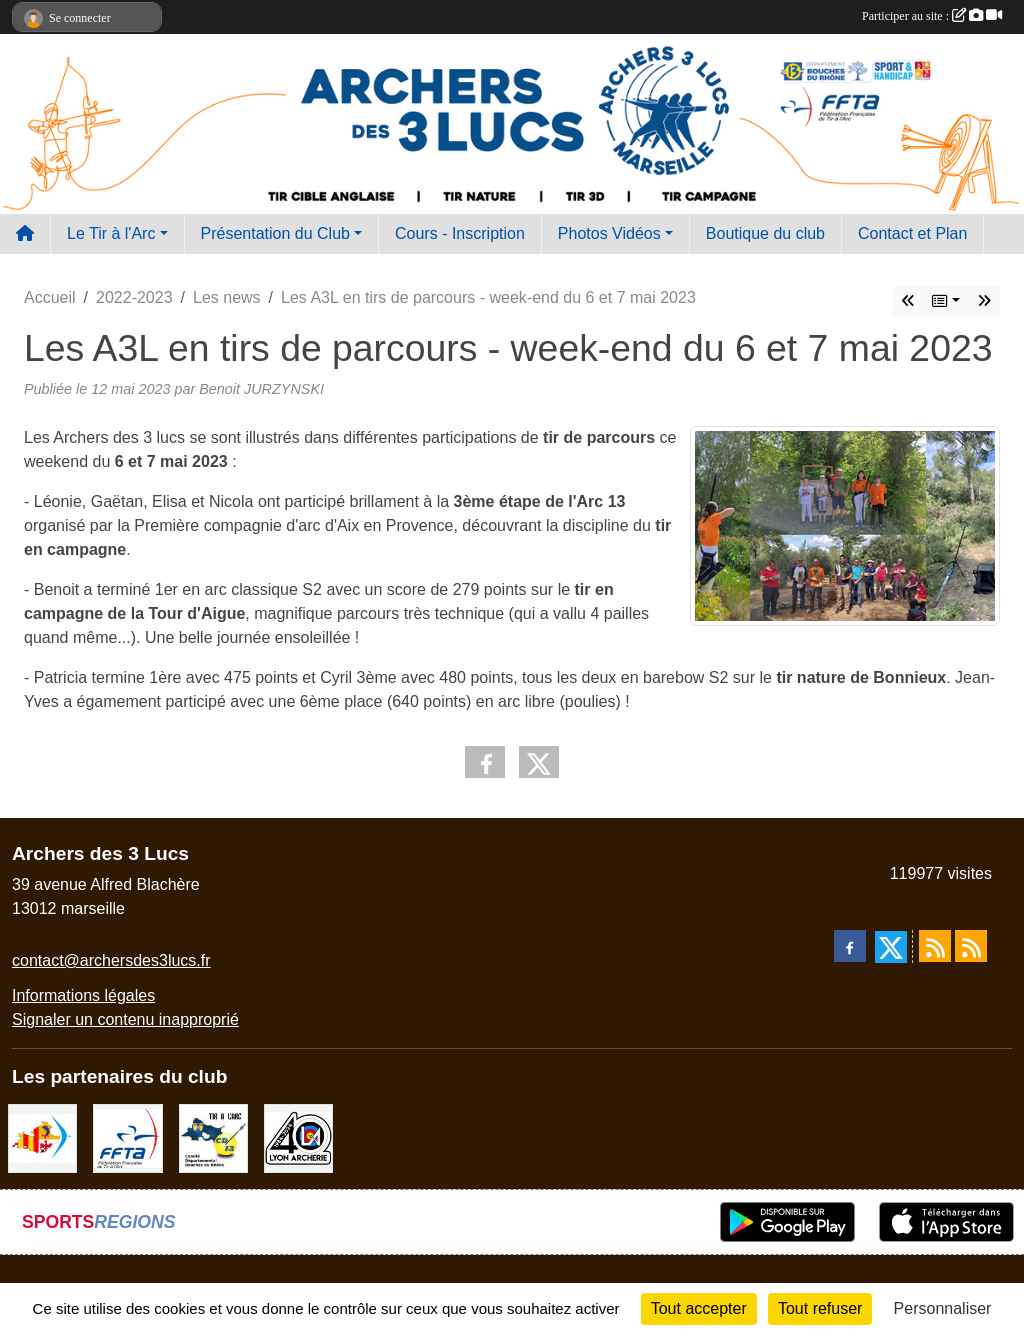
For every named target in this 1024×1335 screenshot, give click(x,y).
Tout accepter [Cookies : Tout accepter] (699, 1308)
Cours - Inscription (460, 233)
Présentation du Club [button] (275, 233)
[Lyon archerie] (298, 1137)
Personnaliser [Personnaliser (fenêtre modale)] (943, 1308)
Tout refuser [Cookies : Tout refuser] (820, 1308)
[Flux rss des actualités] (935, 946)
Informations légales (83, 995)
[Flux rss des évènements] (971, 946)
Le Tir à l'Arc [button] (111, 233)
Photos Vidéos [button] (609, 233)
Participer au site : (932, 16)
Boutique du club (765, 233)
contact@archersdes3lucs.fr (111, 960)
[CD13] (213, 1137)
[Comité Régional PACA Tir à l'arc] (42, 1137)
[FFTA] (127, 1137)
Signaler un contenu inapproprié (125, 1019)
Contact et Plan (912, 233)
